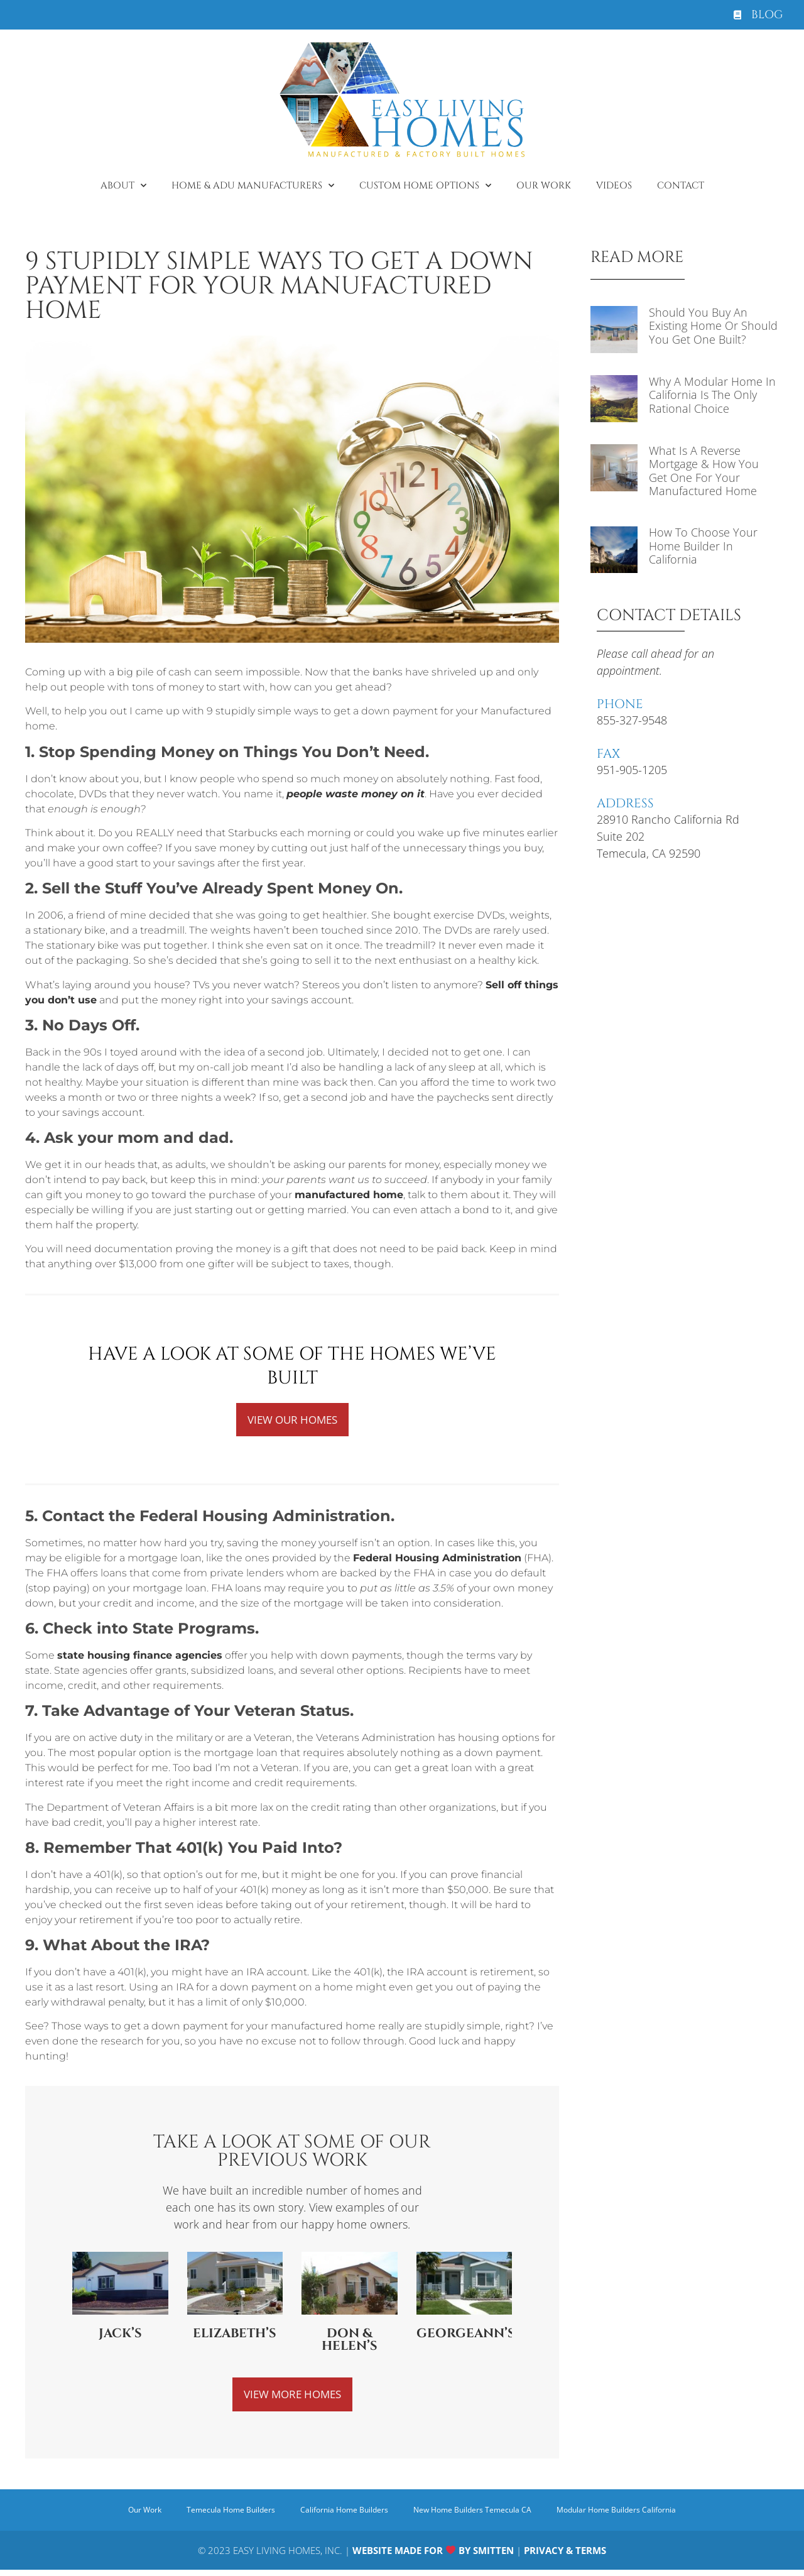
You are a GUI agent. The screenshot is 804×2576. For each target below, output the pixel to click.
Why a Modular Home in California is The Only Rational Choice (712, 395)
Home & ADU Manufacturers (252, 185)
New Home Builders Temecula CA (472, 2513)
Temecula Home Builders (231, 2513)
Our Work (543, 185)
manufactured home (349, 1195)
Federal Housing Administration (437, 1560)
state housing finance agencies (139, 1657)
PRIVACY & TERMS (565, 2553)
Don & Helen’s (350, 2341)
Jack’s (120, 2335)
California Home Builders (344, 2513)
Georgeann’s (465, 2335)
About (123, 185)
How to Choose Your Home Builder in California (703, 546)
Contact (680, 185)
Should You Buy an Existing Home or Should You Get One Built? (713, 326)
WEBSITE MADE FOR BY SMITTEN (433, 2553)
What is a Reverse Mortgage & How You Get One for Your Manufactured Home (704, 471)
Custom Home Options (425, 185)
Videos (614, 185)
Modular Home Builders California (616, 2513)
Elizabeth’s (234, 2335)
